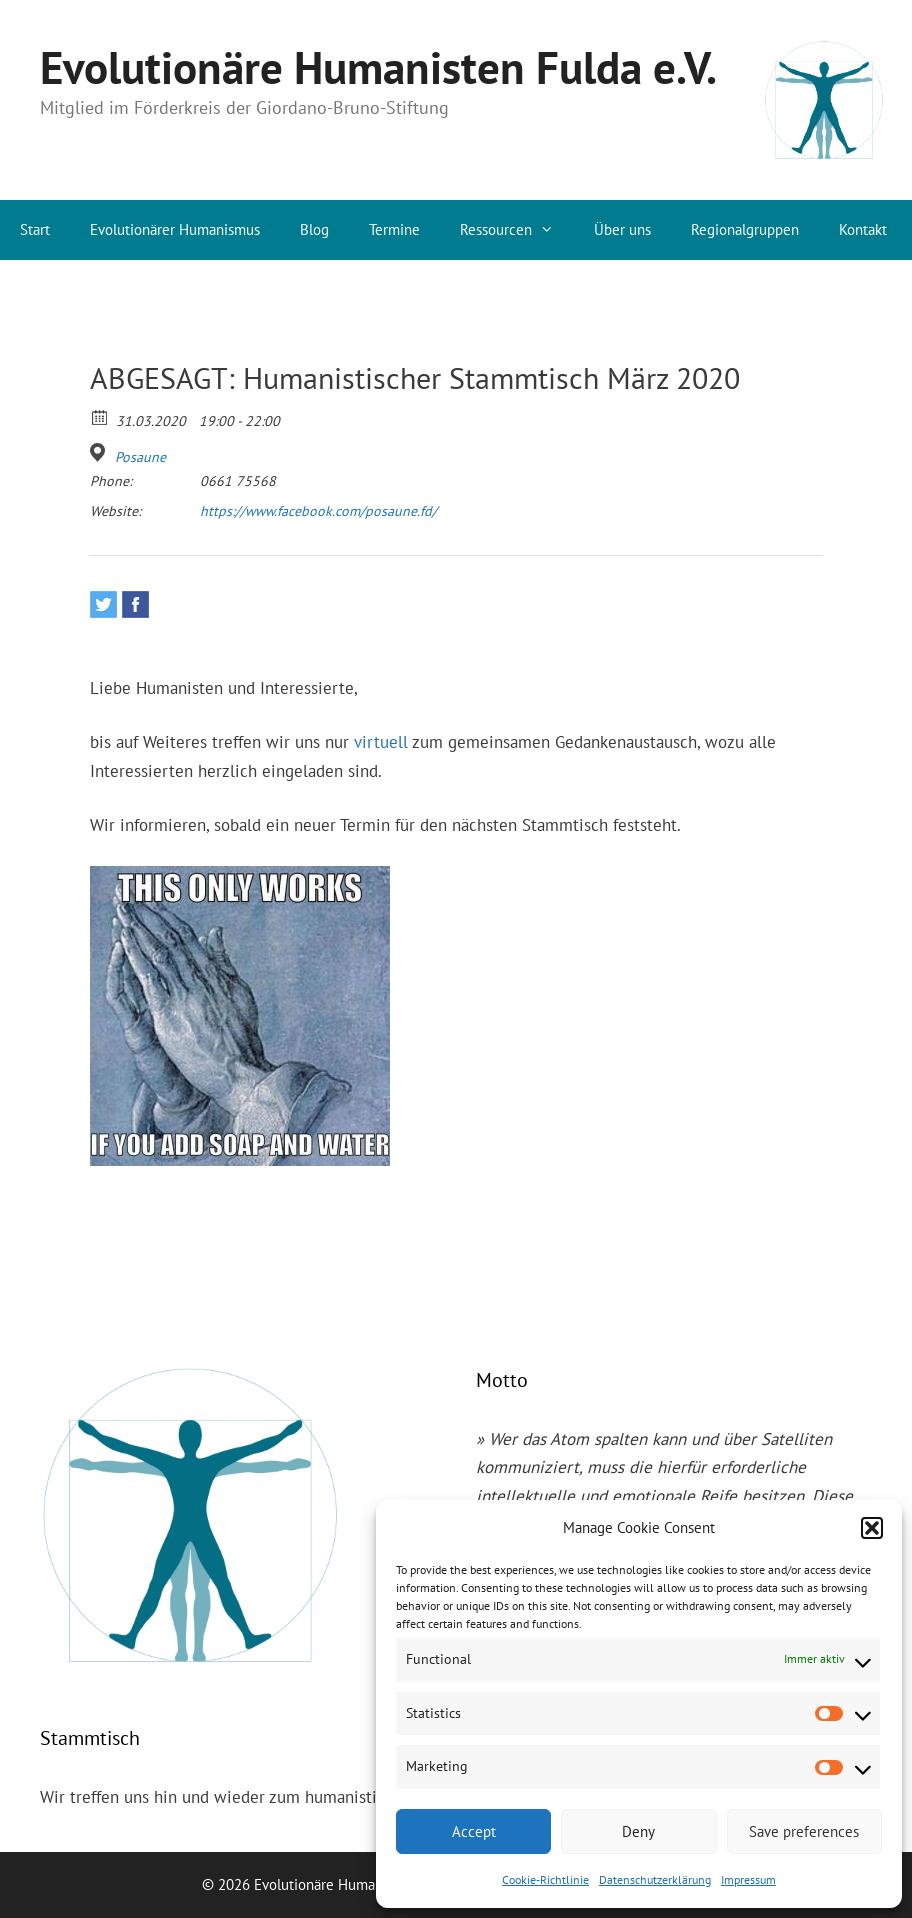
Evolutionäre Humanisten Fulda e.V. (378, 67)
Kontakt (863, 229)
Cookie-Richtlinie (545, 1879)
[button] (872, 1528)
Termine (394, 229)
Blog (314, 229)
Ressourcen (517, 230)
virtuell (381, 742)
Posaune (140, 457)
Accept (474, 1831)
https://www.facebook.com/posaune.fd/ (318, 511)
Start (35, 229)
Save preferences (804, 1831)
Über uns (622, 229)
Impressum (748, 1879)
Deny (638, 1831)
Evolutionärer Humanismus (175, 229)
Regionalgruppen (745, 229)
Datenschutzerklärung (655, 1879)
